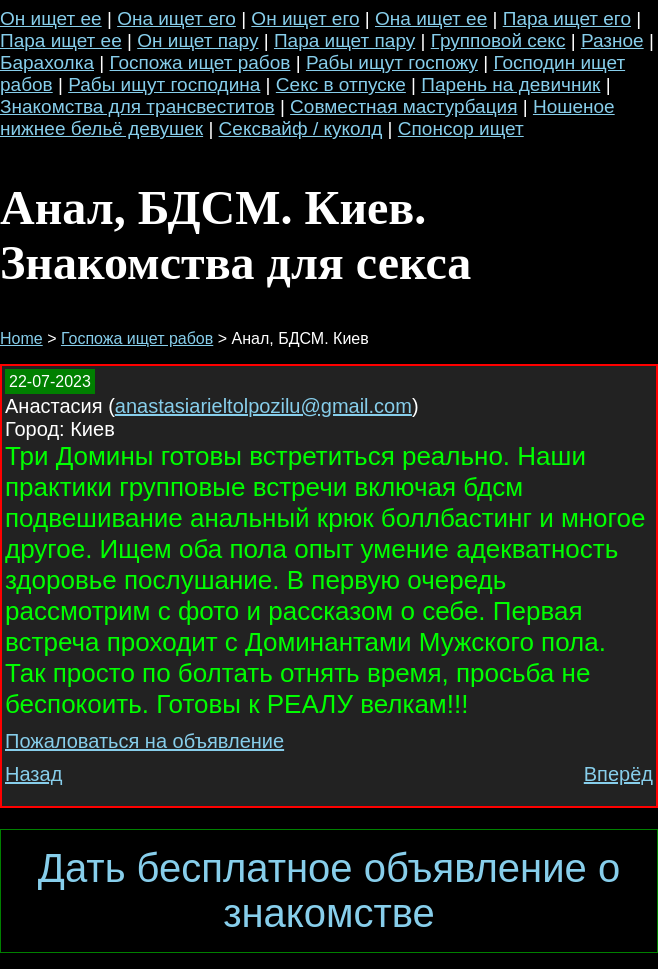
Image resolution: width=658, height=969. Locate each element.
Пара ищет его (567, 18)
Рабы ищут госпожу (392, 62)
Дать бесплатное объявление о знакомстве (329, 890)
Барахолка (47, 62)
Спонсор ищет (461, 128)
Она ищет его (176, 18)
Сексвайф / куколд (301, 128)
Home (21, 338)
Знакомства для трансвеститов (137, 106)
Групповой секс (498, 40)
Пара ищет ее (61, 40)
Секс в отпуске (341, 84)
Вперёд (618, 774)
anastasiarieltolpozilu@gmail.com (263, 406)
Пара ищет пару (344, 40)
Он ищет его (305, 18)
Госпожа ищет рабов (200, 62)
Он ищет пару (197, 40)
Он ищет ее (51, 18)
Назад (33, 774)
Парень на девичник (510, 84)
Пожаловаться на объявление (144, 741)
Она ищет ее (431, 18)
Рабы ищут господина (164, 84)
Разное (612, 40)
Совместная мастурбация (403, 106)
